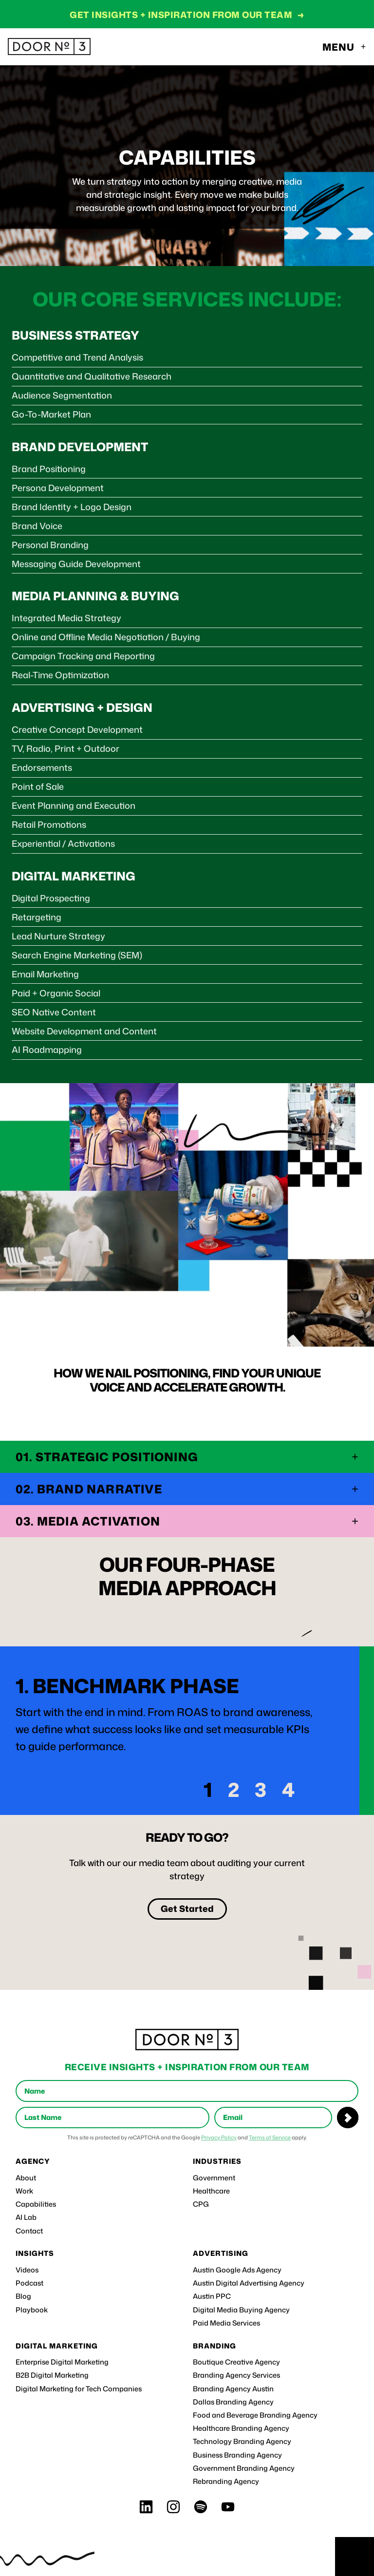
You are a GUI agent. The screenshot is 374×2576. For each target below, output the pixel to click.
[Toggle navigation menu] (345, 46)
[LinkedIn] (146, 2507)
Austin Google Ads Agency (237, 2270)
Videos (27, 2270)
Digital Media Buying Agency (241, 2310)
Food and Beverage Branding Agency (255, 2415)
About (26, 2178)
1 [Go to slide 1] (208, 1789)
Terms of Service (270, 2137)
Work (24, 2191)
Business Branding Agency (237, 2455)
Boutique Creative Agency (236, 2362)
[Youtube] (228, 2507)
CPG (201, 2204)
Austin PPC (212, 2296)
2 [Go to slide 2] (233, 1789)
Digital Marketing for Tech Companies (79, 2388)
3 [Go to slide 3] (260, 1789)
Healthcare (211, 2191)
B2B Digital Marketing (52, 2375)
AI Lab (26, 2217)
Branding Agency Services (236, 2375)
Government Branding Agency (244, 2468)
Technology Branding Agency (242, 2441)
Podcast (29, 2283)
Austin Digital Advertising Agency (248, 2283)
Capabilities (36, 2204)
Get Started (187, 1908)
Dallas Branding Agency (233, 2402)
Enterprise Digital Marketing (62, 2362)
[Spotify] (200, 2507)
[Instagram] (173, 2507)
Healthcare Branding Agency (241, 2428)
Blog (23, 2296)
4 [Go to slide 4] (288, 1789)
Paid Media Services (226, 2323)
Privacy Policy (219, 2137)
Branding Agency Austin (233, 2388)
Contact (29, 2231)
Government (214, 2178)
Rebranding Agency (226, 2481)
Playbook (32, 2310)
